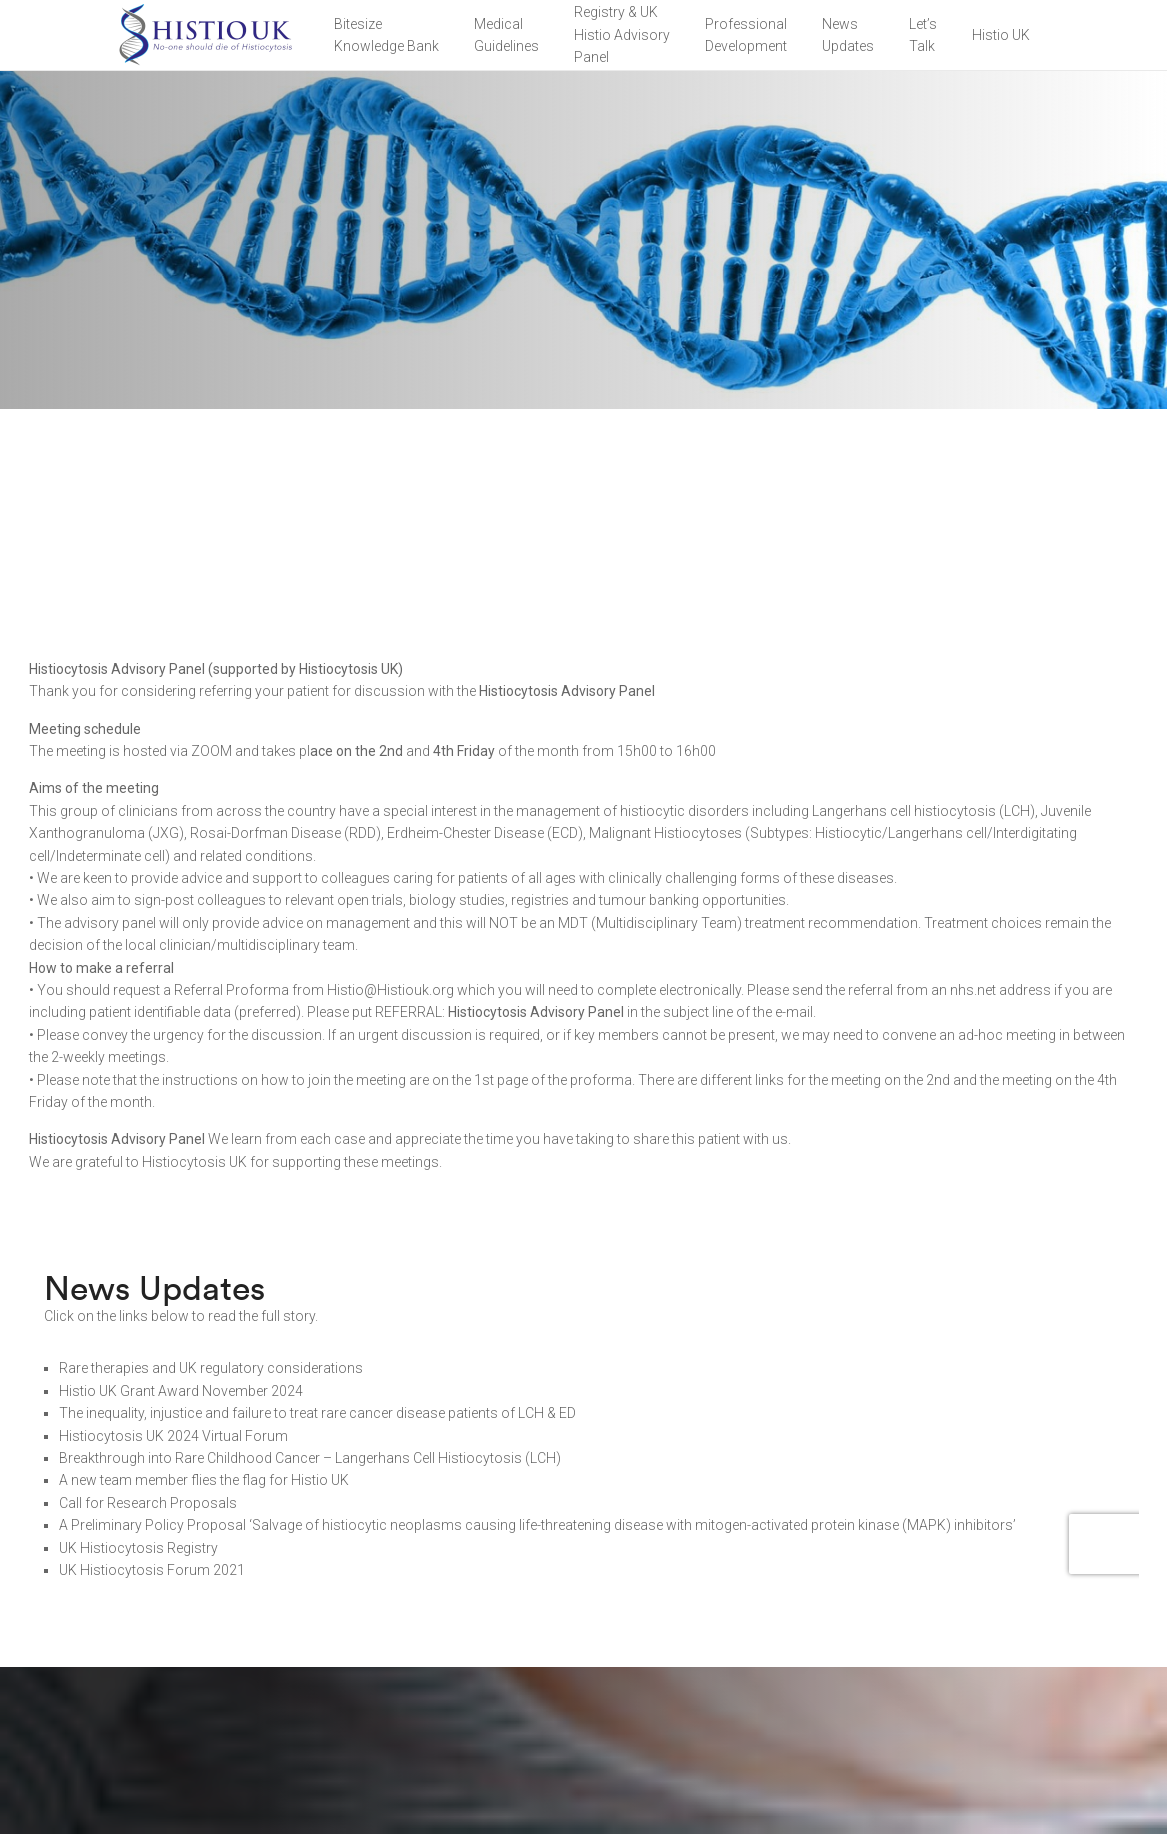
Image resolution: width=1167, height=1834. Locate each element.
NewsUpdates (848, 35)
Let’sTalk (923, 35)
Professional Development (746, 35)
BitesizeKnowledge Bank (386, 35)
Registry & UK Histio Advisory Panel (622, 34)
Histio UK (1001, 35)
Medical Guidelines (506, 35)
